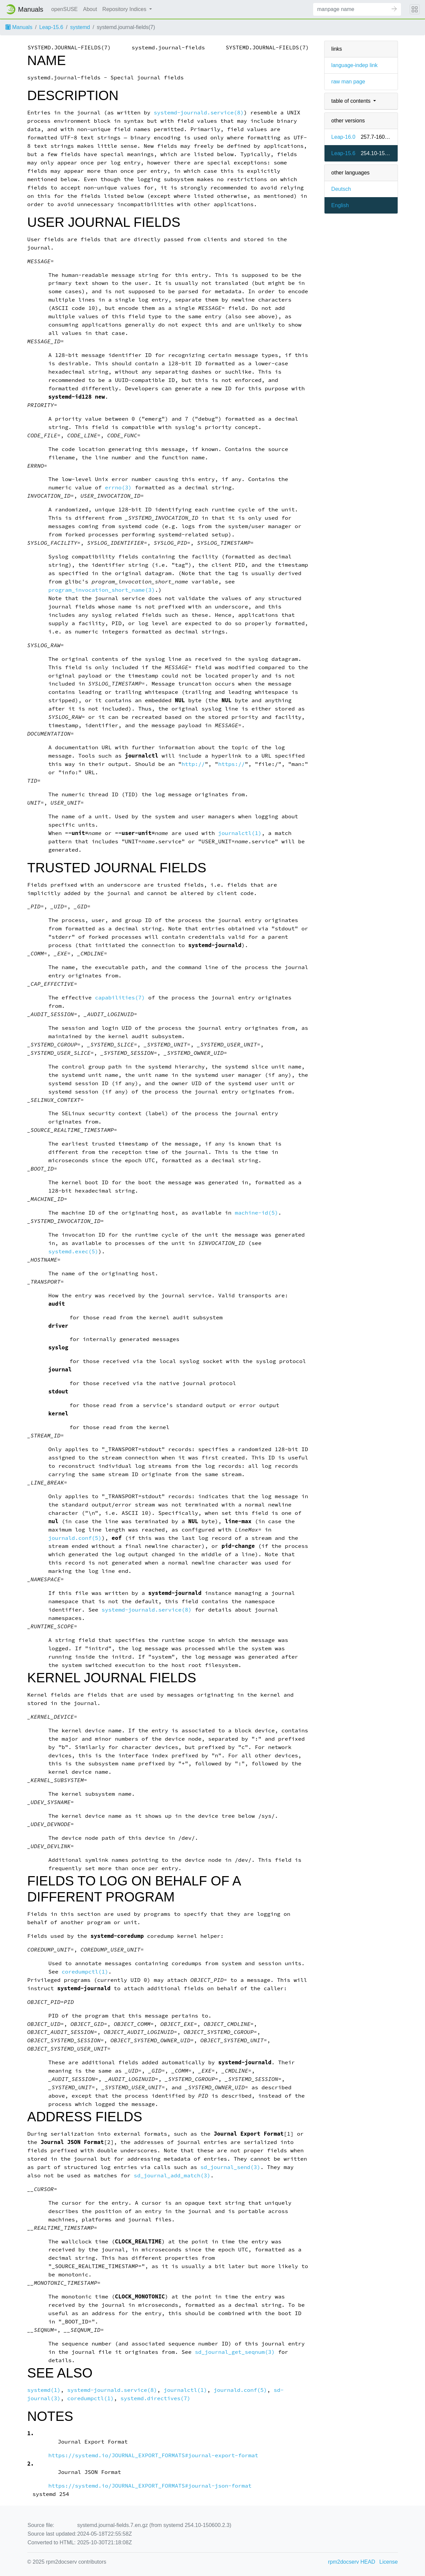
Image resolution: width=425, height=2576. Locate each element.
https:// (231, 764)
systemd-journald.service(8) (199, 112)
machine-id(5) (256, 1212)
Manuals (18, 27)
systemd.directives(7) (155, 2398)
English (340, 205)
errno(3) (118, 487)
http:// (193, 764)
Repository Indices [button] (125, 9)
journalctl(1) (239, 833)
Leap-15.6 (51, 27)
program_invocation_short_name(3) (101, 589)
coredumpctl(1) (85, 1971)
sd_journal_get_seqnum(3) (235, 2351)
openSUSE (64, 9)
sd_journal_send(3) (230, 2167)
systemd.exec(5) (73, 1251)
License (388, 2562)
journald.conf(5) (75, 1538)
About (90, 9)
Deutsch (341, 189)
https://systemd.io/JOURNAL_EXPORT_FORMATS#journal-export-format (153, 2455)
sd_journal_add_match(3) (172, 2175)
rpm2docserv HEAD (351, 2562)
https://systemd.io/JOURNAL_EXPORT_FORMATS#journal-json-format (149, 2485)
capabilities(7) (120, 997)
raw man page (348, 81)
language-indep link (354, 65)
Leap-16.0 (343, 137)
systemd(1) (44, 2390)
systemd (80, 27)
